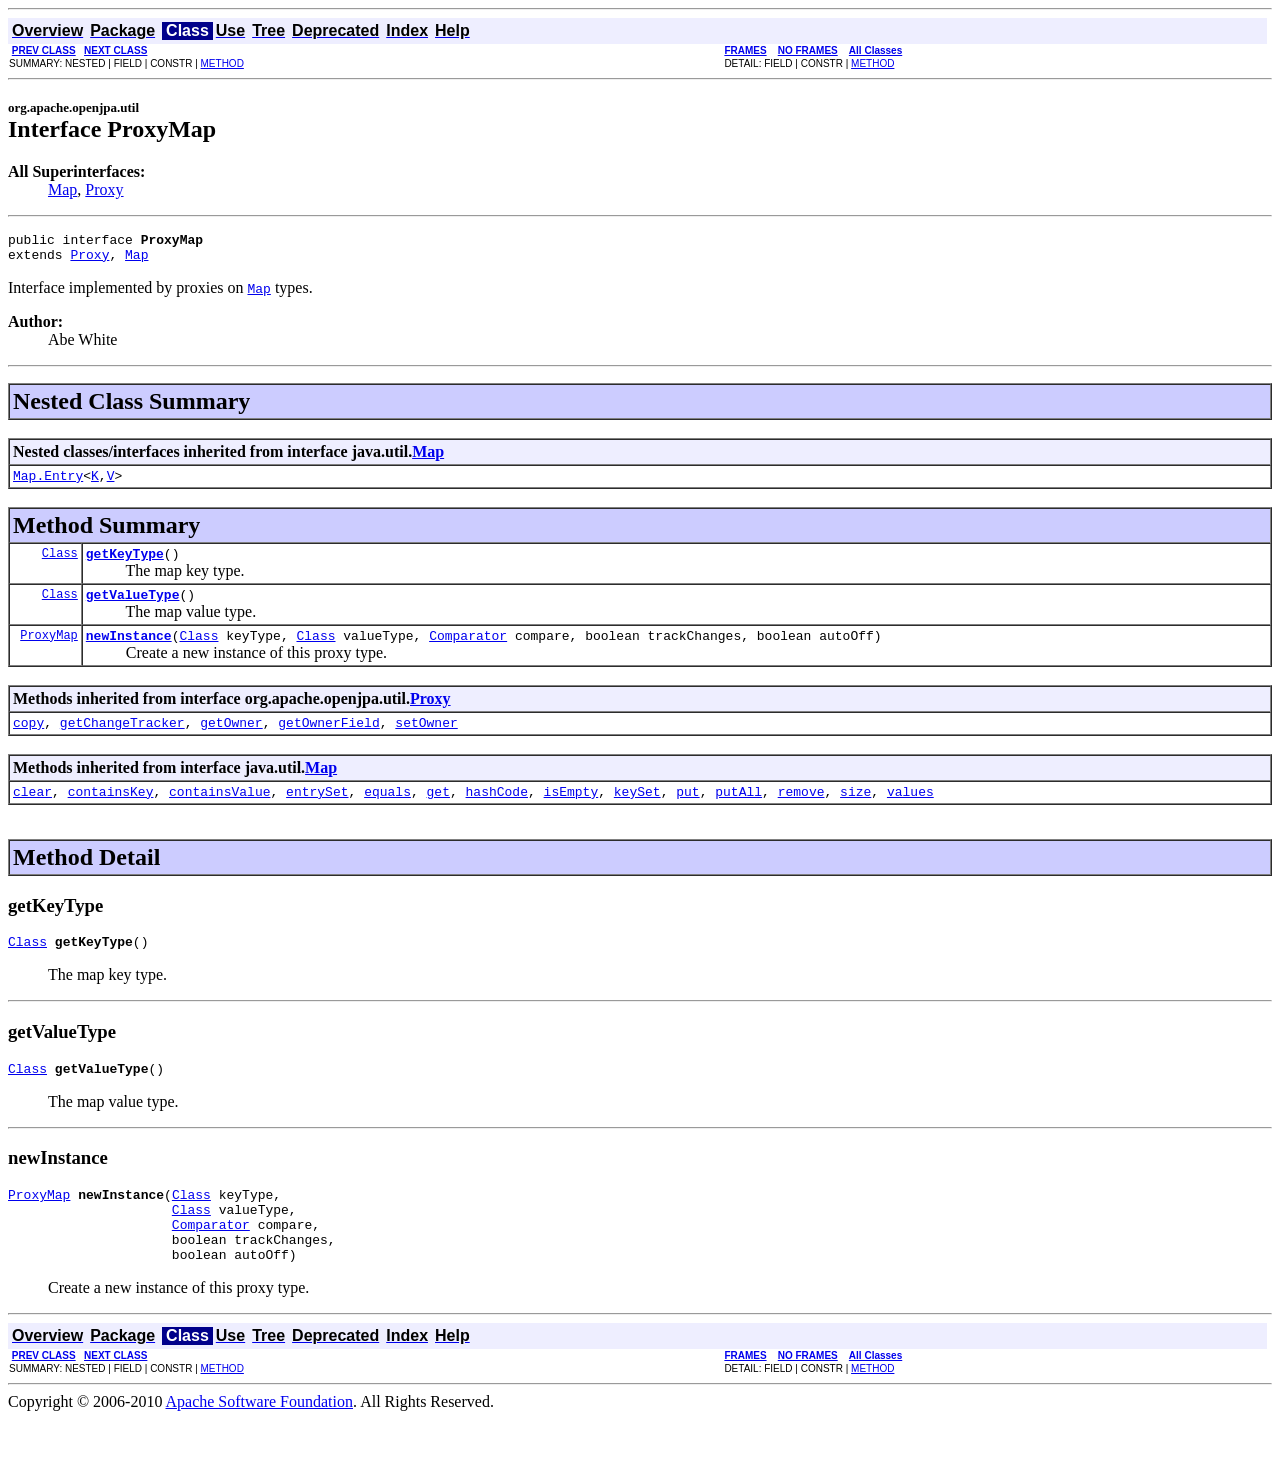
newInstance (129, 653)
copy (28, 743)
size (855, 815)
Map (62, 189)
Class (60, 564)
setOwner (426, 743)
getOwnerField (328, 743)
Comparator (468, 653)
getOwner (231, 743)
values (910, 815)
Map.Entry (48, 484)
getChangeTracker (122, 743)
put (687, 815)
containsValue (219, 815)
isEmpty (571, 815)
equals (387, 815)
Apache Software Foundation (260, 1446)
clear (32, 815)
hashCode (497, 815)
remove (801, 815)
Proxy (104, 189)
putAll (738, 815)
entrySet (317, 815)
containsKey (111, 815)
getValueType (133, 609)
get (438, 815)
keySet (637, 815)
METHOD (222, 63)
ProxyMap (49, 652)
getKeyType (125, 565)
